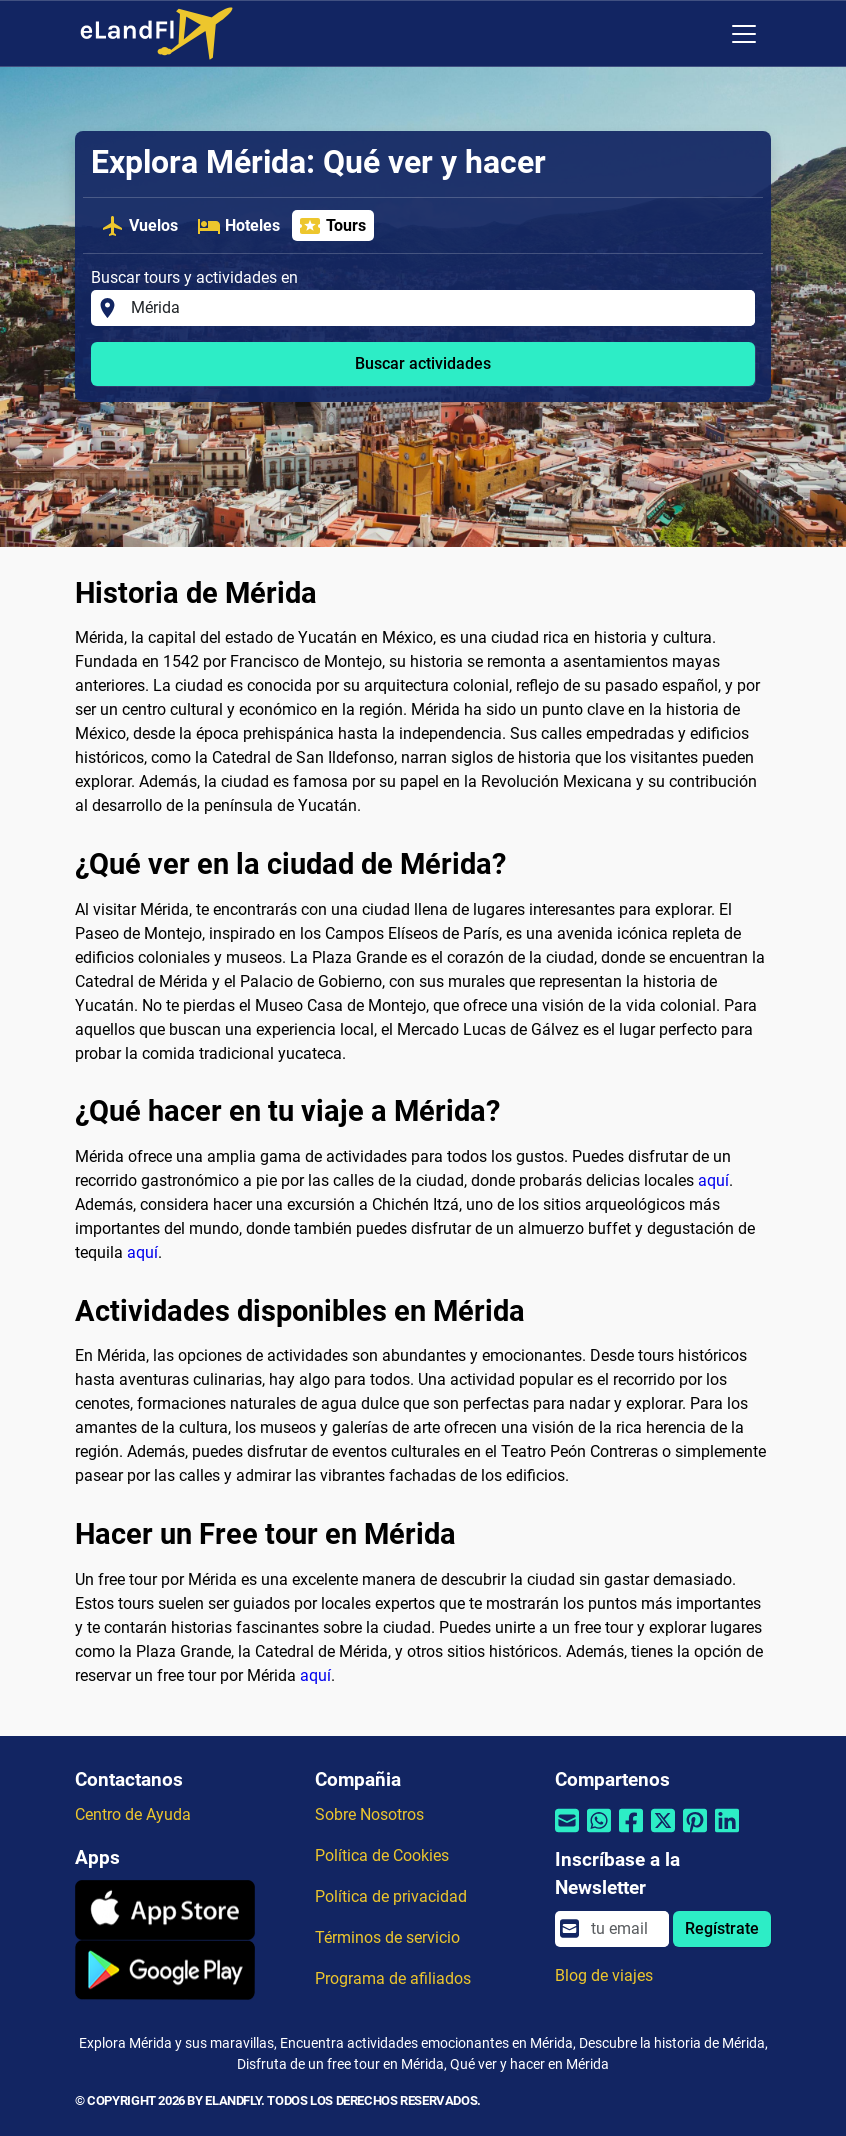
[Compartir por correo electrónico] (567, 1833)
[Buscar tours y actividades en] (437, 308)
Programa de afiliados (393, 1978)
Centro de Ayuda (133, 1814)
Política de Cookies (382, 1855)
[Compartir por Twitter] (663, 1833)
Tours (332, 226)
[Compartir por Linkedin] (727, 1833)
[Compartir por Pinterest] (695, 1833)
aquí (713, 1180)
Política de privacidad (391, 1896)
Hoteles (238, 226)
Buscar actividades (423, 363)
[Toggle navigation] (744, 34)
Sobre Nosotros (369, 1814)
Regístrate (722, 1928)
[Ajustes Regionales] (702, 34)
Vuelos (139, 226)
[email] (624, 1929)
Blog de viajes (604, 1975)
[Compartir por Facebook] (631, 1833)
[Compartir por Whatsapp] (599, 1833)
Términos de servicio (387, 1937)
